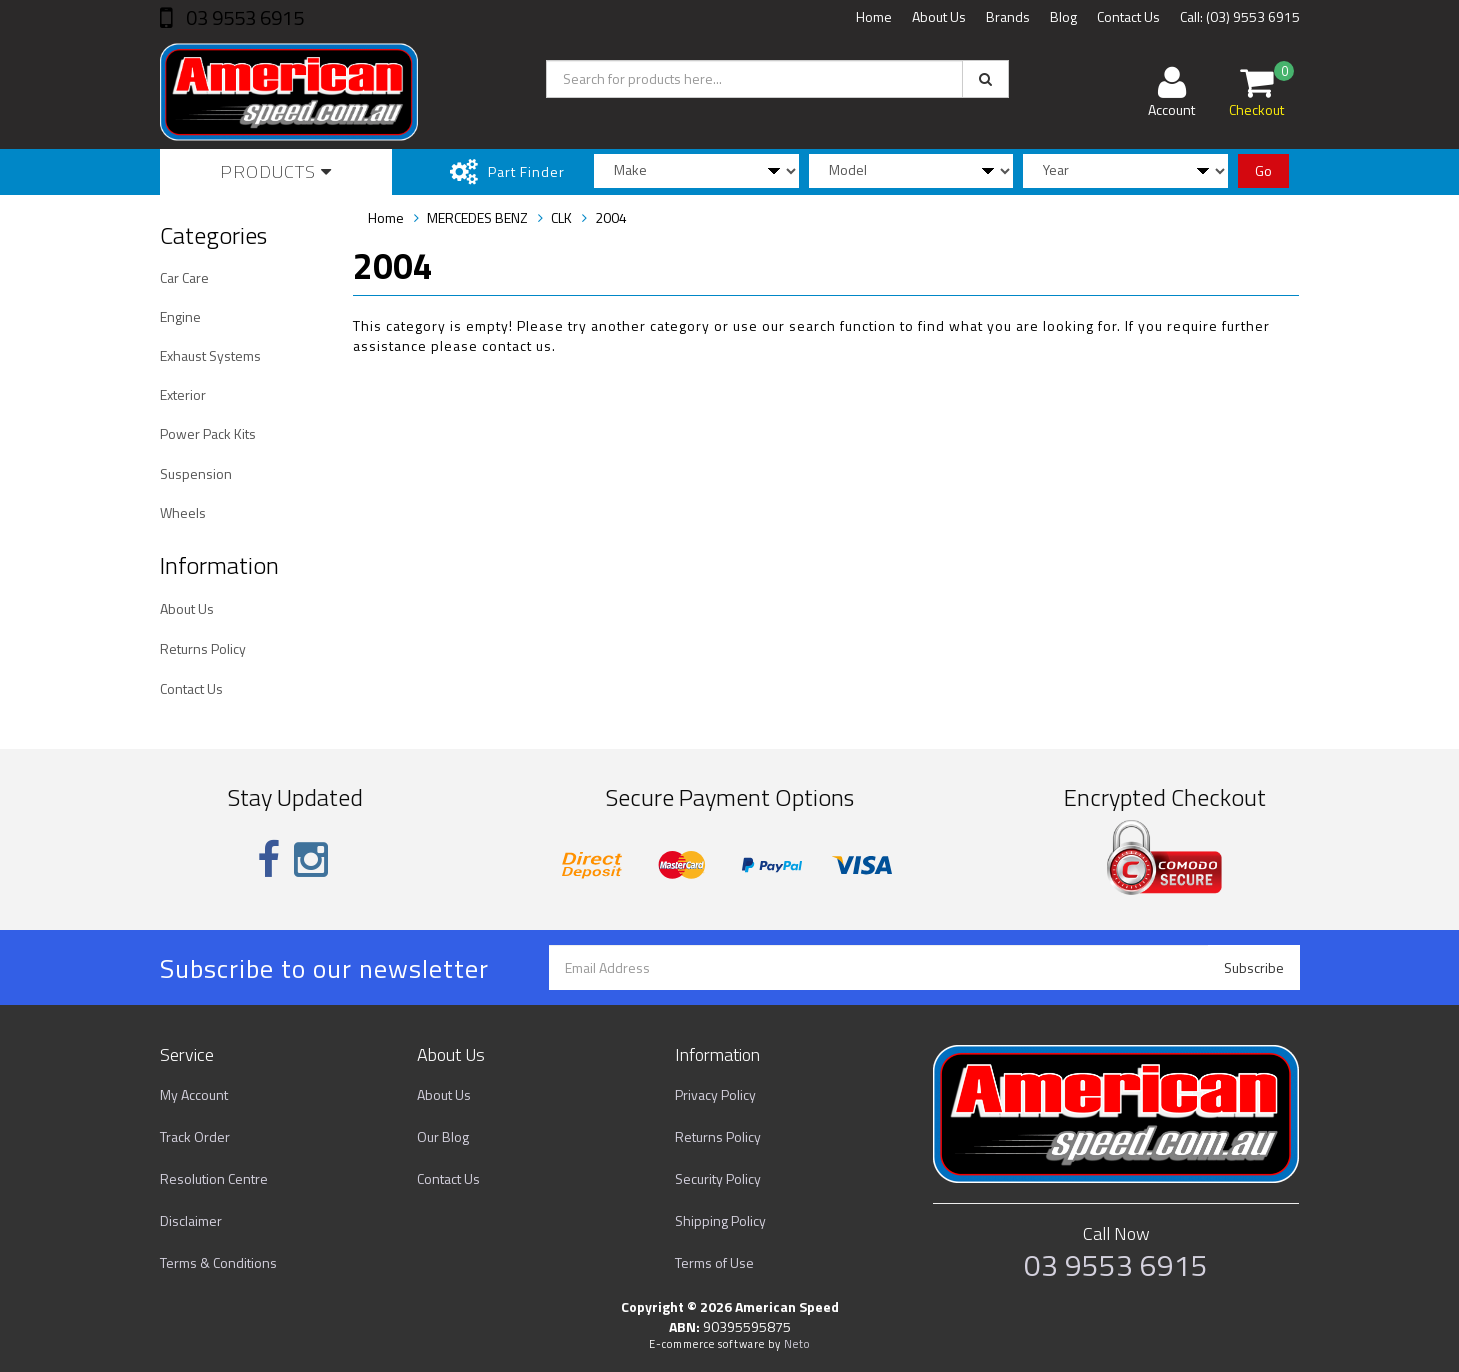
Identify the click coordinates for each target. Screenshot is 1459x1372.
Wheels (183, 512)
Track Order (195, 1136)
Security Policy (718, 1178)
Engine (180, 316)
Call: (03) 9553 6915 (1240, 16)
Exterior (183, 394)
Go (1263, 170)
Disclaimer (191, 1220)
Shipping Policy (720, 1220)
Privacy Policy (715, 1094)
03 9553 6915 (243, 17)
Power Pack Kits (208, 433)
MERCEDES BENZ (477, 217)
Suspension (196, 473)
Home (874, 16)
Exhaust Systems (210, 355)
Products (276, 171)
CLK (561, 217)
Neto (797, 1344)
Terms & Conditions (218, 1262)
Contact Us (1128, 16)
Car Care (184, 277)
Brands (1008, 16)
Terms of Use (714, 1262)
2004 (611, 217)
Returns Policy (203, 648)
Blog (1063, 16)
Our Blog (443, 1136)
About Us (939, 16)
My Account (194, 1094)
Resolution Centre (214, 1178)
